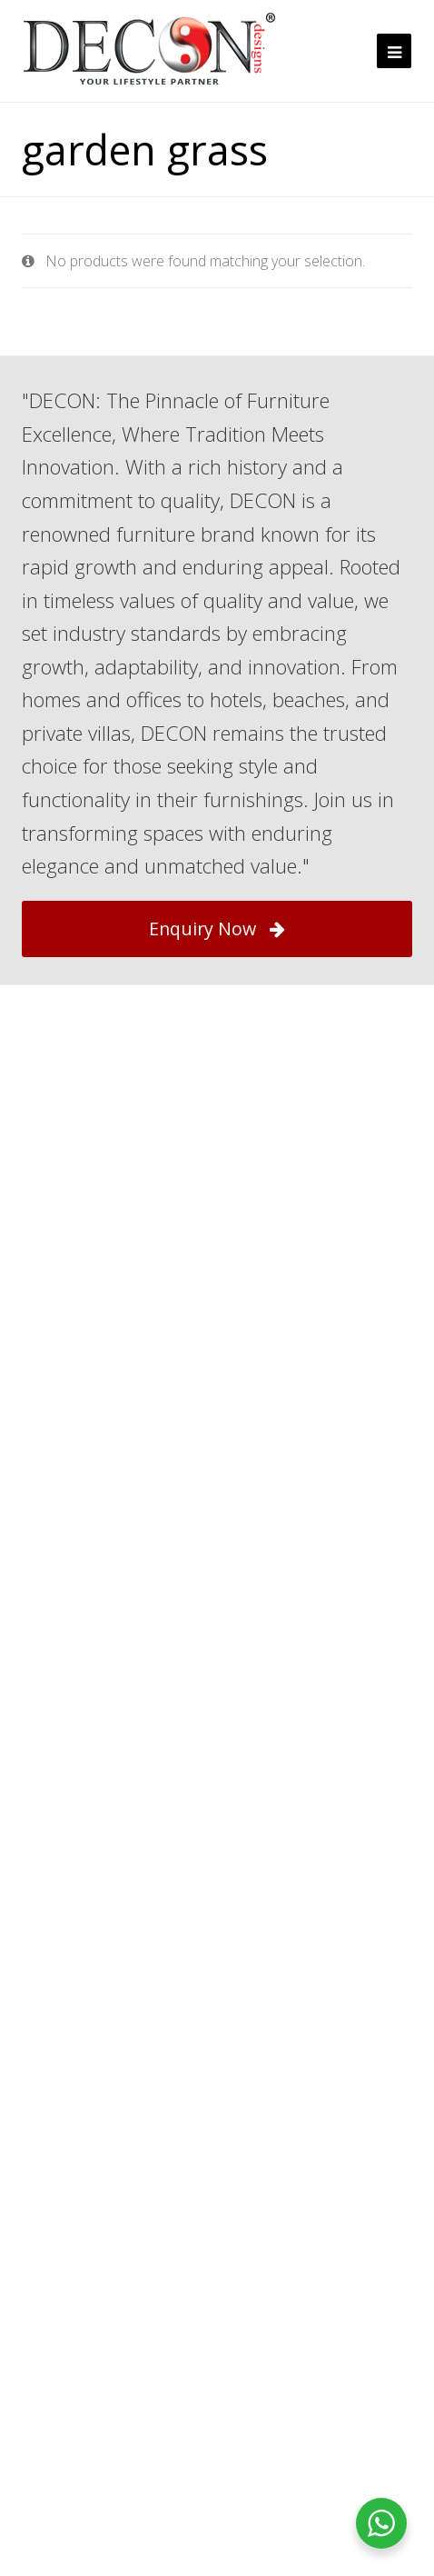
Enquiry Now (217, 928)
